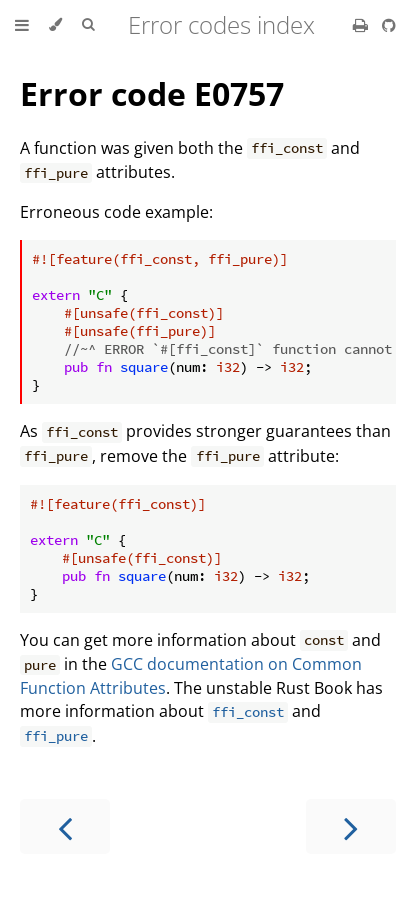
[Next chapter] (351, 826)
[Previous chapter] (65, 826)
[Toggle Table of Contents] (22, 25)
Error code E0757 (152, 93)
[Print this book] (362, 25)
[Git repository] (389, 25)
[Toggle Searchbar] (88, 25)
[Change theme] (55, 25)
